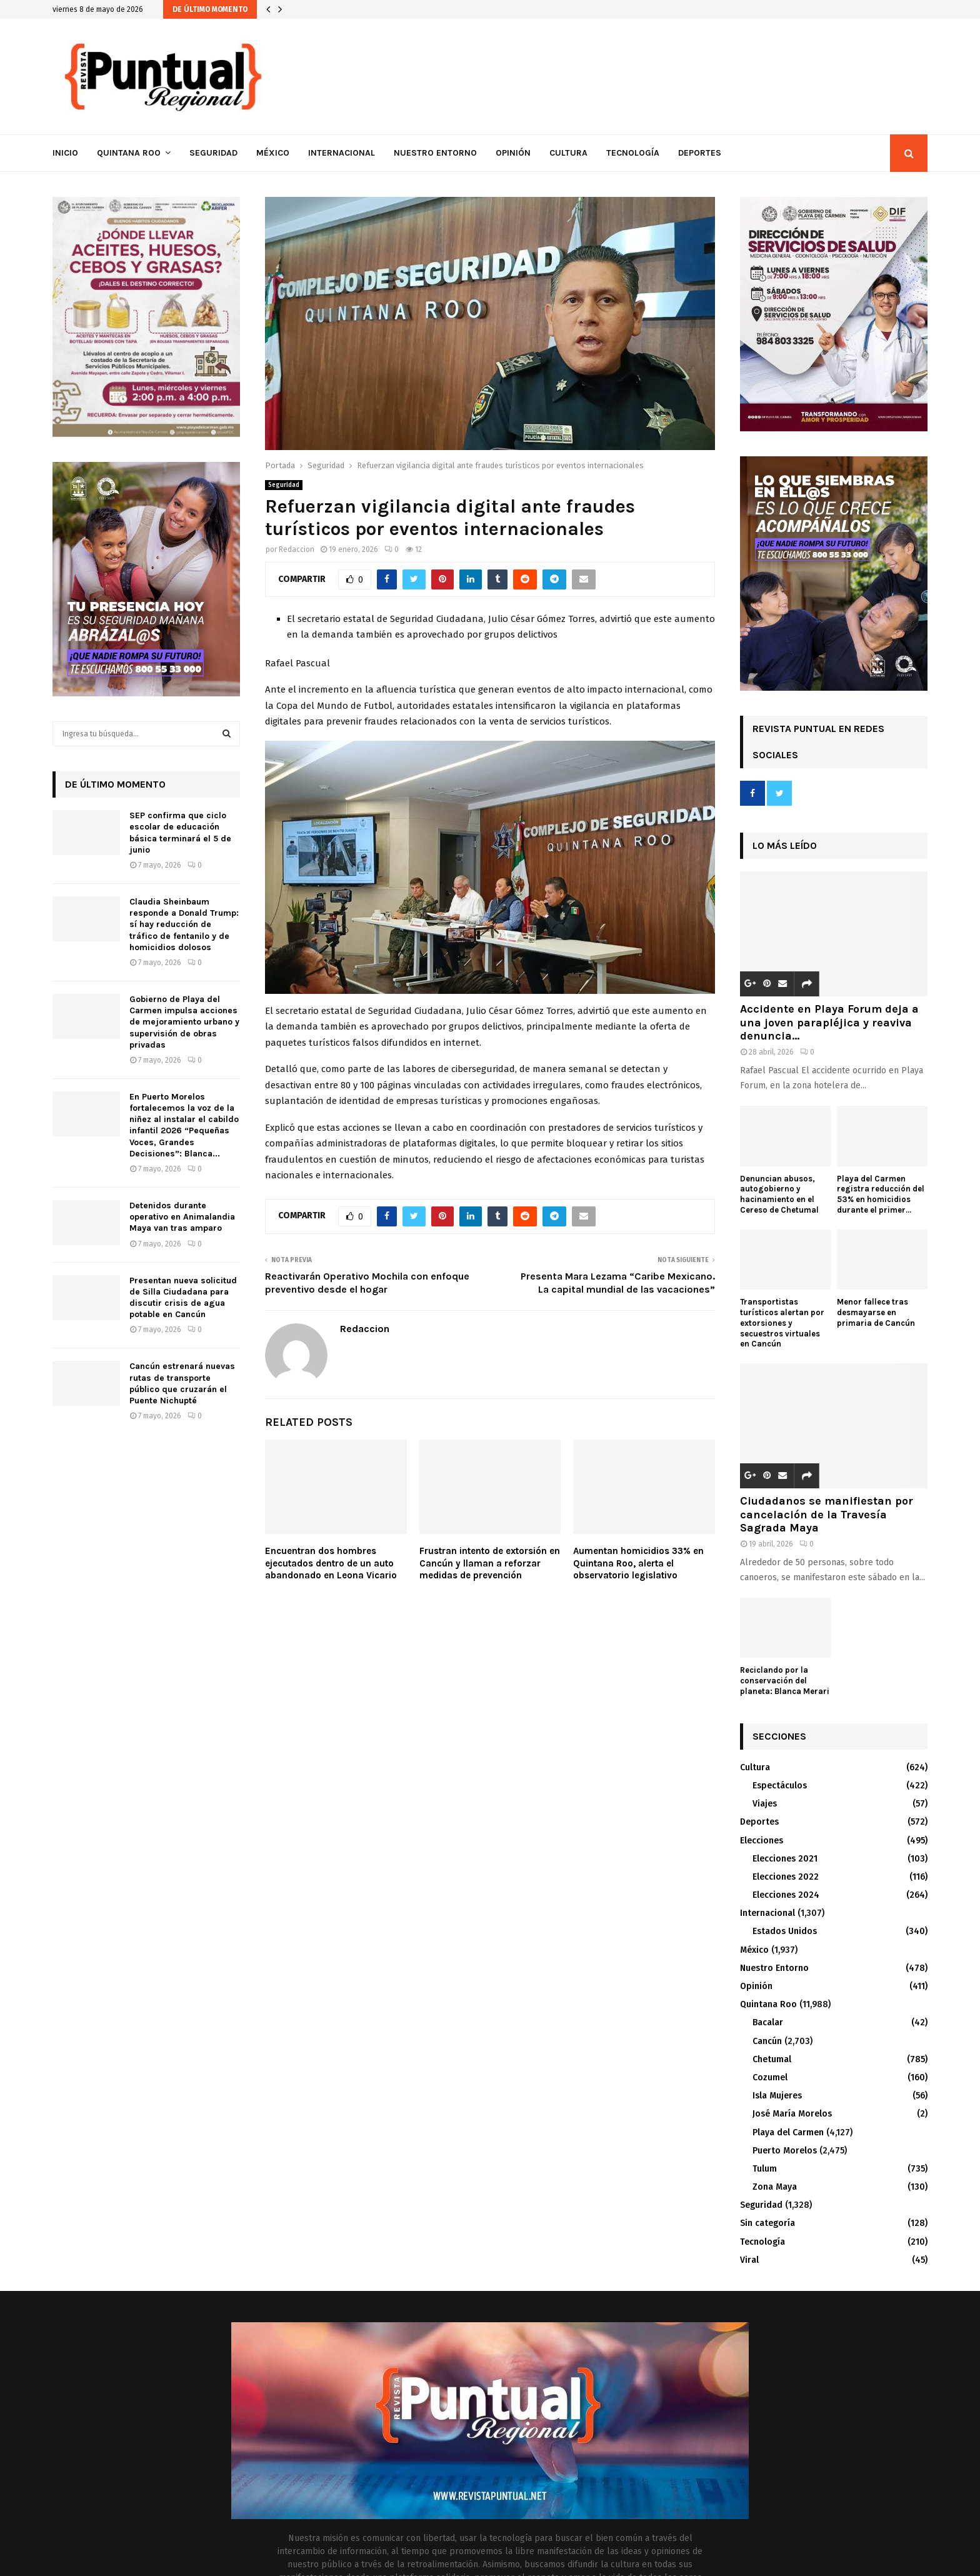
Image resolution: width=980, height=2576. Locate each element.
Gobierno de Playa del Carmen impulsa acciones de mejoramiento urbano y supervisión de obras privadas (184, 1022)
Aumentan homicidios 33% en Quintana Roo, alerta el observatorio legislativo (638, 1563)
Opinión (513, 153)
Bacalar (767, 2022)
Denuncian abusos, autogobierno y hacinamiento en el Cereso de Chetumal (779, 1194)
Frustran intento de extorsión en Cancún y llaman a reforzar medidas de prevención (489, 1563)
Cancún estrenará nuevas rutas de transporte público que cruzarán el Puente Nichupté (182, 1383)
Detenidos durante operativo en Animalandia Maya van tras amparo (182, 1216)
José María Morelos (792, 2113)
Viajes (764, 1803)
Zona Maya (774, 2187)
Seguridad (213, 153)
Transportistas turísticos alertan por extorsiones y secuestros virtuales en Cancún (782, 1322)
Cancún (767, 2041)
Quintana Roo (129, 153)
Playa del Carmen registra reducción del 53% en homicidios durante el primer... (880, 1194)
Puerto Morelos (784, 2150)
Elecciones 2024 (785, 1895)
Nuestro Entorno (435, 153)
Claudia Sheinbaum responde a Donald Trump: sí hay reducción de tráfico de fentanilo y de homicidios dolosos (184, 924)
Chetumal (771, 2059)
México (272, 153)
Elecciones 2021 (785, 1858)
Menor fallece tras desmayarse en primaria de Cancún (876, 1312)
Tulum (764, 2168)
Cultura (568, 153)
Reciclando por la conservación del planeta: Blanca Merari (784, 1680)
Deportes (699, 153)
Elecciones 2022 (785, 1877)
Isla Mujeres (777, 2095)
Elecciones (761, 1840)
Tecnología (632, 153)
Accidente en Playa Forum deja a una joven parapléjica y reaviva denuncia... (829, 1022)
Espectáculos (779, 1785)
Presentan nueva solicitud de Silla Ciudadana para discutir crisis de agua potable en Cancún (183, 1297)
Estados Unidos (784, 1931)
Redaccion (296, 549)
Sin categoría (767, 2223)
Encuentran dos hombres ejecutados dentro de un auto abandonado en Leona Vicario (331, 1563)
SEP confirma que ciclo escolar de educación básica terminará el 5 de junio (180, 832)
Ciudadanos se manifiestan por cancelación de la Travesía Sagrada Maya (826, 1514)
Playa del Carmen (788, 2132)
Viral (749, 2260)
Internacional (341, 153)
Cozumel (770, 2077)
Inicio (65, 153)
